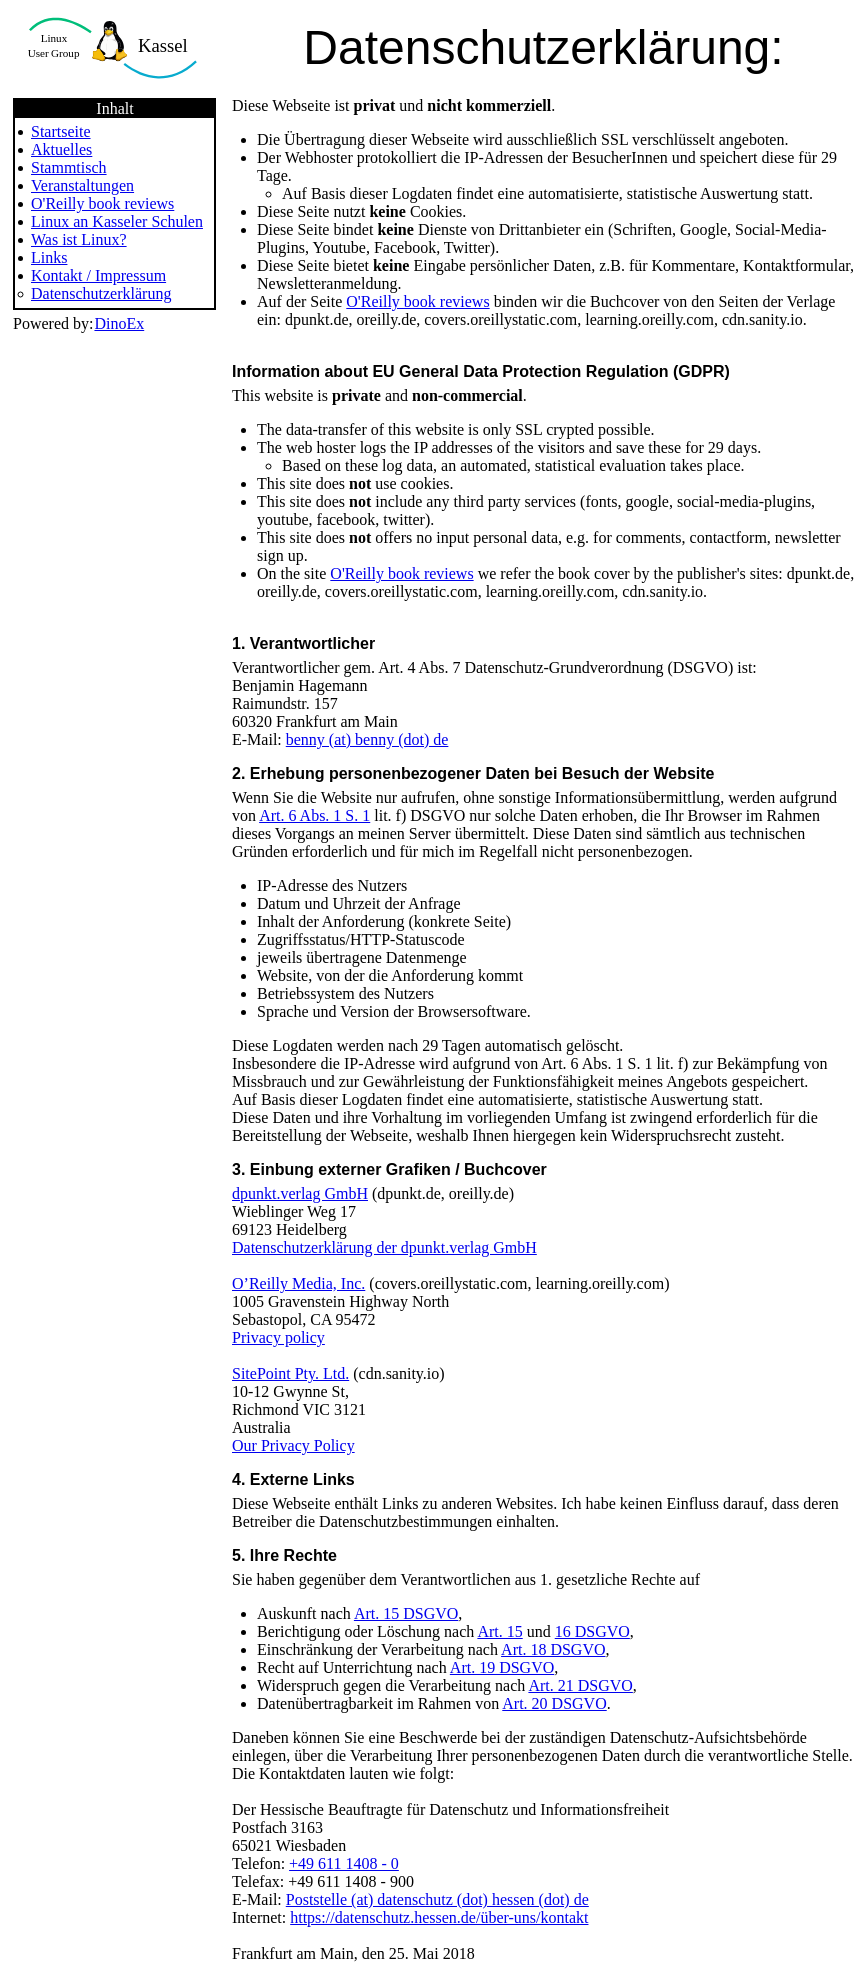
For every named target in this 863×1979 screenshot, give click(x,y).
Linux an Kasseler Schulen (117, 221)
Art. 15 (499, 1631)
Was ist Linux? (79, 239)
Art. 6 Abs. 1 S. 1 (314, 815)
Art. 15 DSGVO (406, 1613)
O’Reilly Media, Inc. (298, 1283)
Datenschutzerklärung (101, 293)
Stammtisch (69, 167)
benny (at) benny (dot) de (367, 739)
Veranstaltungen (82, 185)
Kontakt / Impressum (98, 275)
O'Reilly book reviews (102, 203)
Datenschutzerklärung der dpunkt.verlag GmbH (384, 1247)
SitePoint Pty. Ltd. (290, 1373)
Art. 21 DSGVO (580, 1685)
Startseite (61, 131)
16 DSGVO (592, 1631)
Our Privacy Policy (293, 1445)
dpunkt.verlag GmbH (300, 1193)
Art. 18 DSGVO (553, 1649)
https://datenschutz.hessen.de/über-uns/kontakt (439, 1917)
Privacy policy (278, 1337)
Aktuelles (61, 149)
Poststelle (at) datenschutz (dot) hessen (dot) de (437, 1899)
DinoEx (119, 323)
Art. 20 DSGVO (554, 1703)
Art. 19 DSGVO (502, 1667)
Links (49, 257)
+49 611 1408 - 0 (344, 1863)
